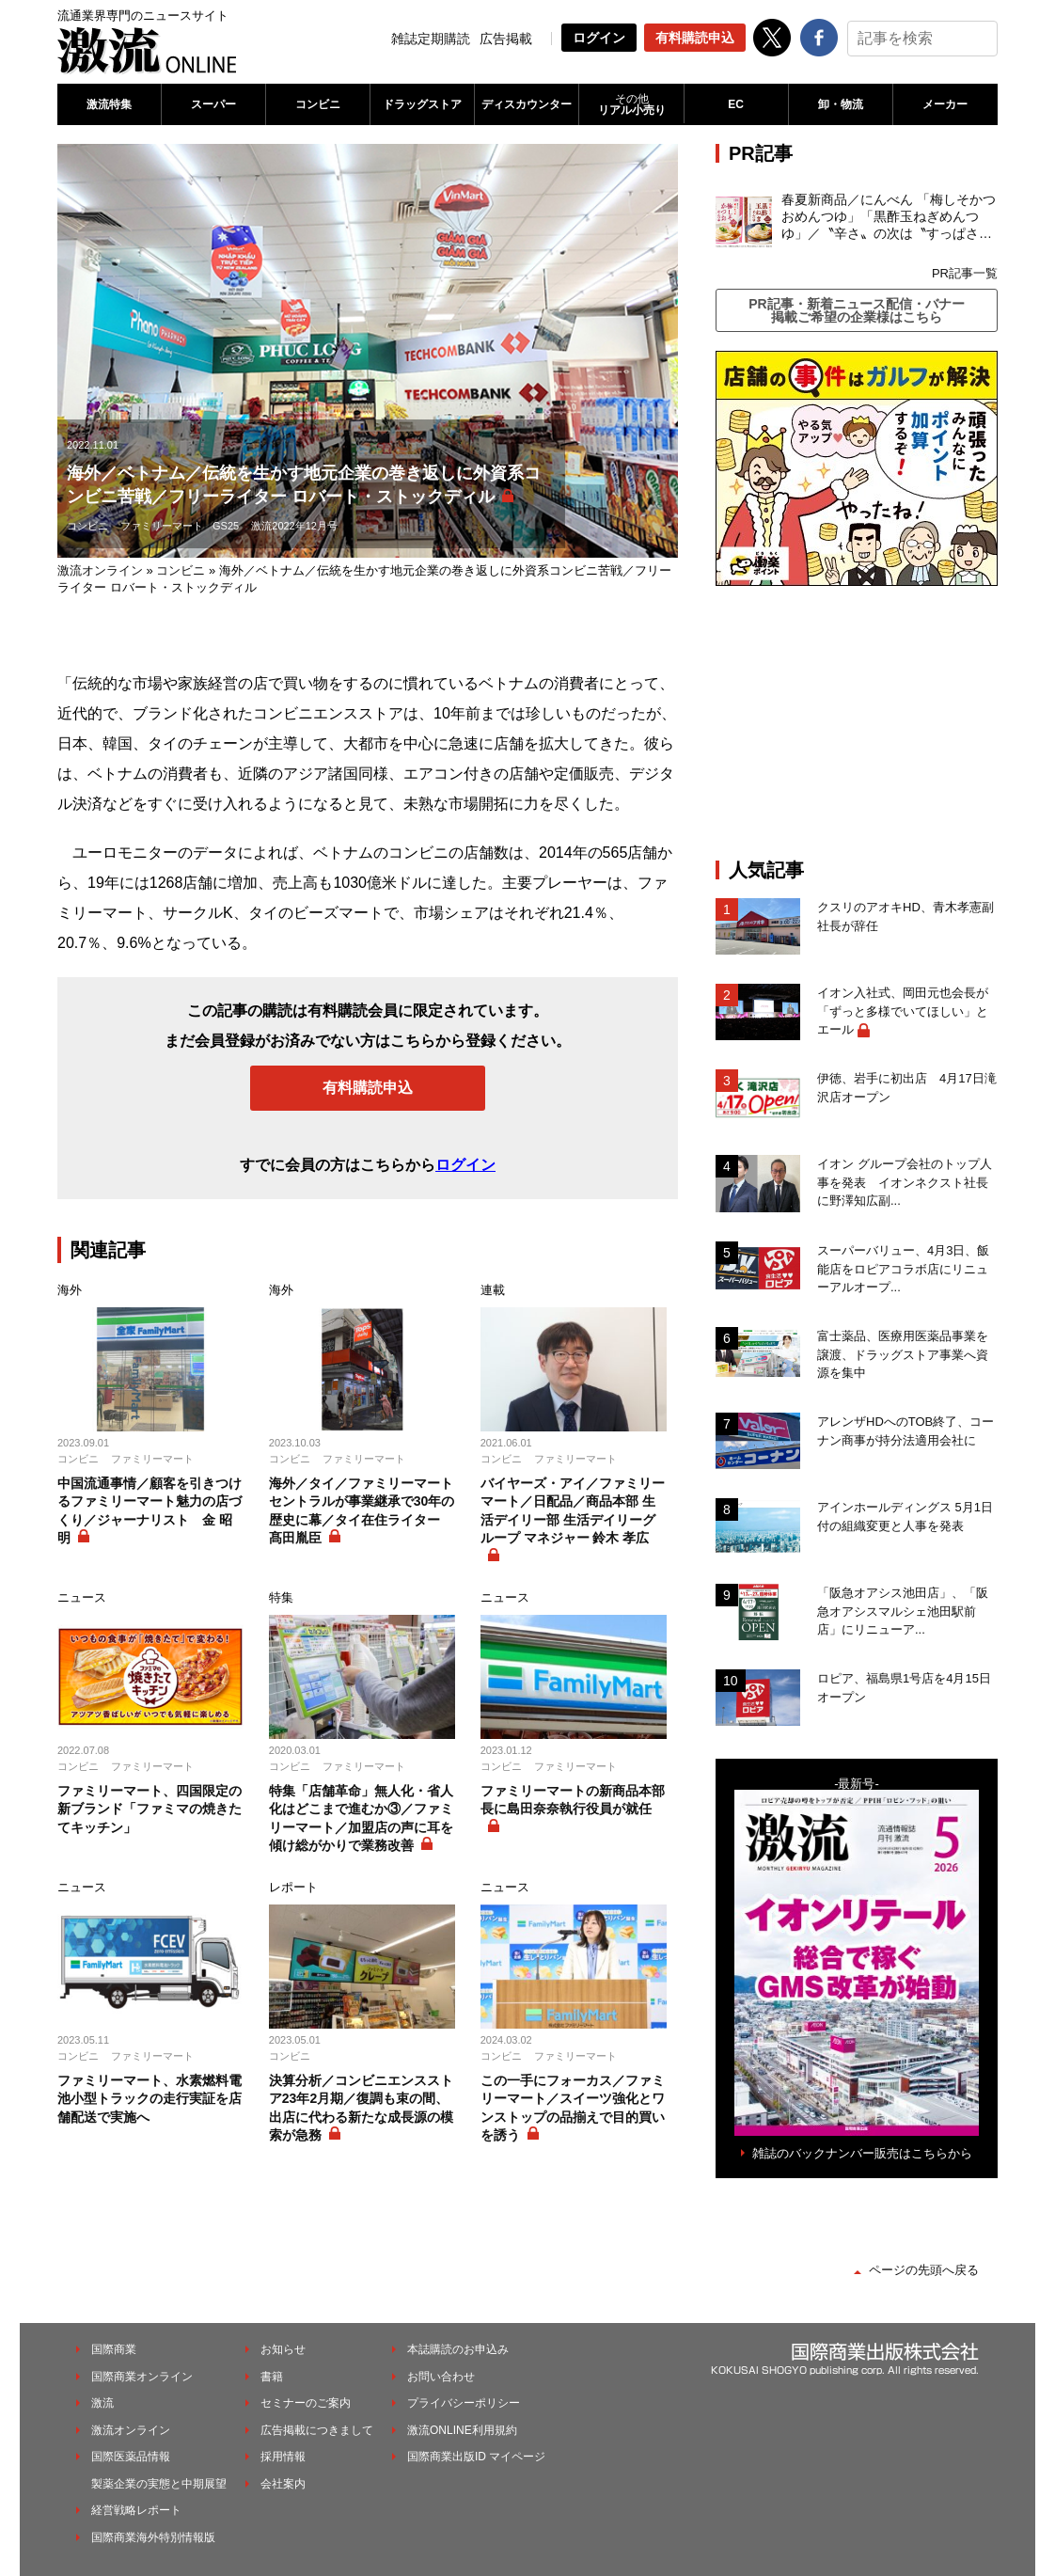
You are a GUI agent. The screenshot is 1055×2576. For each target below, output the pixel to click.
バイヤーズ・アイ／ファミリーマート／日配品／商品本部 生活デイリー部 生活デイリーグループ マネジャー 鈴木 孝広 (572, 1511)
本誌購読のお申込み (458, 2349)
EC (736, 104)
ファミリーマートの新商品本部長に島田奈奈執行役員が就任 (572, 1800)
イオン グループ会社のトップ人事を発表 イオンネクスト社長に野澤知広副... (904, 1182)
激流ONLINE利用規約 (462, 2430)
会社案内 (283, 2483)
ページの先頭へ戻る (924, 2270)
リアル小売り (631, 104)
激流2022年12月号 (294, 525)
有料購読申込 (694, 37)
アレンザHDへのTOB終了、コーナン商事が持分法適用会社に (905, 1430)
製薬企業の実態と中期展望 (159, 2483)
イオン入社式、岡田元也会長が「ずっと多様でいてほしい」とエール (902, 1011)
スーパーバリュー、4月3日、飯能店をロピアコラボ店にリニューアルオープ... (903, 1268)
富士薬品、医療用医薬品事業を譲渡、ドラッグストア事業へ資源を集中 (902, 1354)
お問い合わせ (441, 2376)
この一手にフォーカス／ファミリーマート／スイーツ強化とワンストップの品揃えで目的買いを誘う (572, 2108)
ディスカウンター (526, 104)
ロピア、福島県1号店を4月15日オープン (904, 1687)
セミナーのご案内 (305, 2403)
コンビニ (317, 104)
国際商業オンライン (142, 2376)
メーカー (945, 104)
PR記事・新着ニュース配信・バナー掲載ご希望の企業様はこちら (856, 310)
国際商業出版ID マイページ (476, 2456)
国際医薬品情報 (130, 2456)
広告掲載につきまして (316, 2430)
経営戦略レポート (136, 2510)
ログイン (599, 37)
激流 (102, 2403)
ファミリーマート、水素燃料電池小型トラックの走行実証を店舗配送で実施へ (149, 2099)
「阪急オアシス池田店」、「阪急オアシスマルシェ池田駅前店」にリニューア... (902, 1611)
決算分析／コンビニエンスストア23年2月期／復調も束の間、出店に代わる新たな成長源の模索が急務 (361, 2108)
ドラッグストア (422, 104)
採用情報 (283, 2456)
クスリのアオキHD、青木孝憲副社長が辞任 (905, 916)
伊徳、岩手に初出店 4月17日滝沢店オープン (907, 1087)
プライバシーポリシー (463, 2403)
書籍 (271, 2376)
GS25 (226, 525)
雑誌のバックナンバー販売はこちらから (862, 2153)
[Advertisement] (857, 722)
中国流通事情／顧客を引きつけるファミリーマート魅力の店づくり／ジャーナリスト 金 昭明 (149, 1511)
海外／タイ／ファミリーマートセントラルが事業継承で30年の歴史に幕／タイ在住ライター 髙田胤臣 (362, 1511)
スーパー (213, 104)
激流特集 (109, 104)
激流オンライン (100, 570)
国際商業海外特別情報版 (153, 2537)
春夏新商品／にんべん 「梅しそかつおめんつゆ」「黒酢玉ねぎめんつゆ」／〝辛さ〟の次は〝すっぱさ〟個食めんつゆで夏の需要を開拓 (888, 217)
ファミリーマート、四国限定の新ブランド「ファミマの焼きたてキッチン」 (149, 1809)
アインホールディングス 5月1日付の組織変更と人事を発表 (905, 1516)
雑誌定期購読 (430, 38)
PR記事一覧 (965, 273)
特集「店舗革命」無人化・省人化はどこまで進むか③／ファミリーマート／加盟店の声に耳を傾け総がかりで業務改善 (361, 1818)
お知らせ (283, 2349)
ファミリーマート (161, 525)
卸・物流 (840, 104)
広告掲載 (506, 38)
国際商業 (113, 2349)
